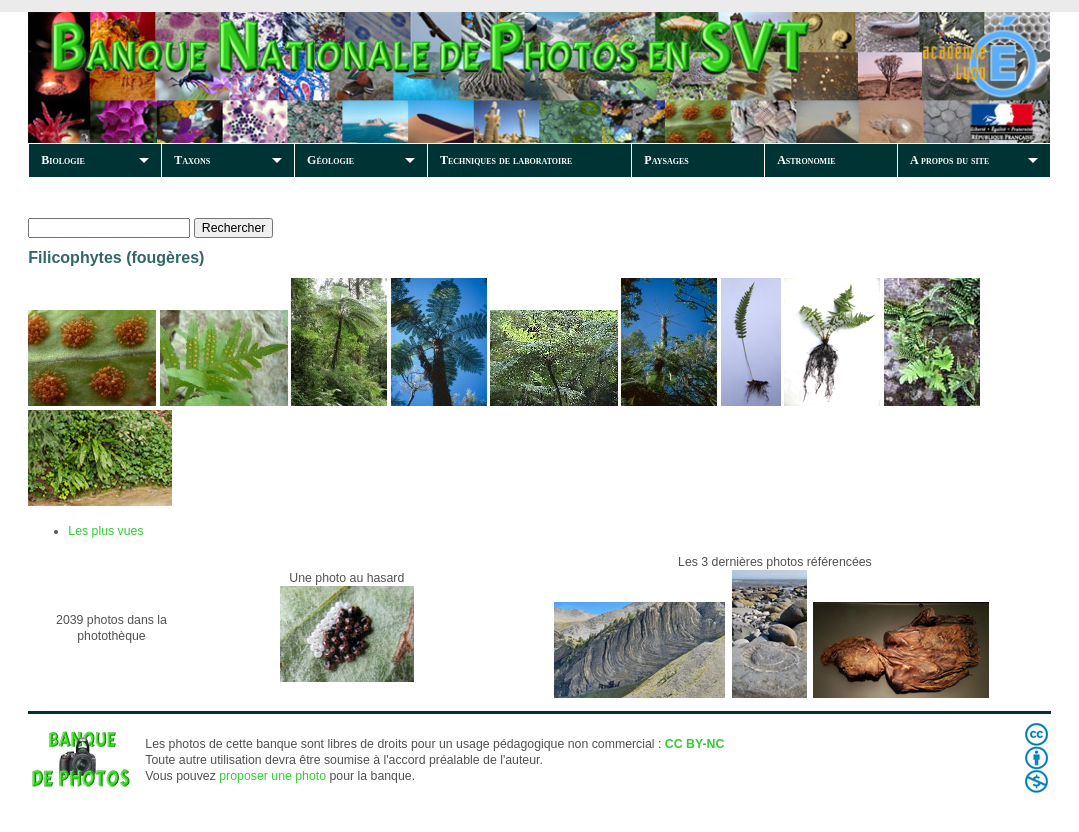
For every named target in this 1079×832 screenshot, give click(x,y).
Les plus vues (105, 531)
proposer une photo (272, 776)
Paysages (666, 160)
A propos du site (949, 160)
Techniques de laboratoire (506, 160)
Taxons (192, 160)
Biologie (63, 160)
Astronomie (806, 160)
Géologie (330, 160)
